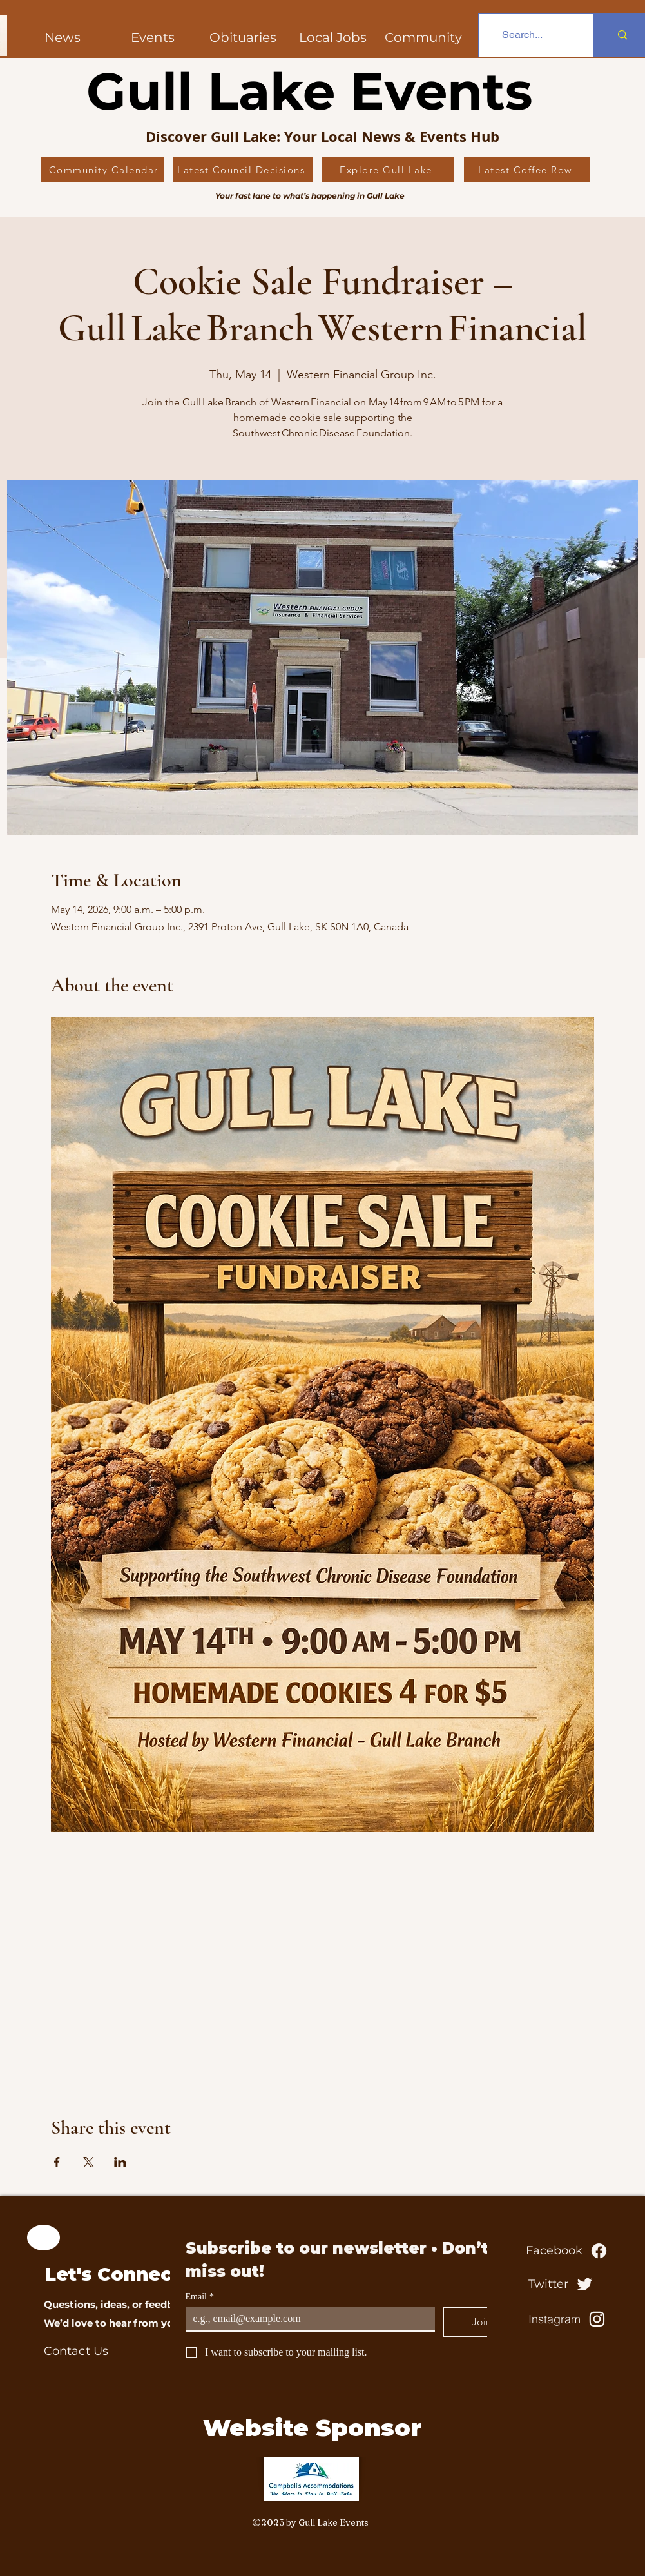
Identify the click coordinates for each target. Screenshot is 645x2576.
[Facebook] (568, 2250)
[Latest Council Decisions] (243, 169)
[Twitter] (562, 2284)
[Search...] (523, 35)
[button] (423, 37)
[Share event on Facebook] (57, 2162)
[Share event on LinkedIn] (120, 2162)
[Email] (306, 2318)
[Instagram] (568, 2319)
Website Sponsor (312, 2428)
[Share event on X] (88, 2162)
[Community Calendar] (102, 169)
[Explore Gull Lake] (388, 169)
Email (200, 2296)
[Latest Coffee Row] (527, 169)
